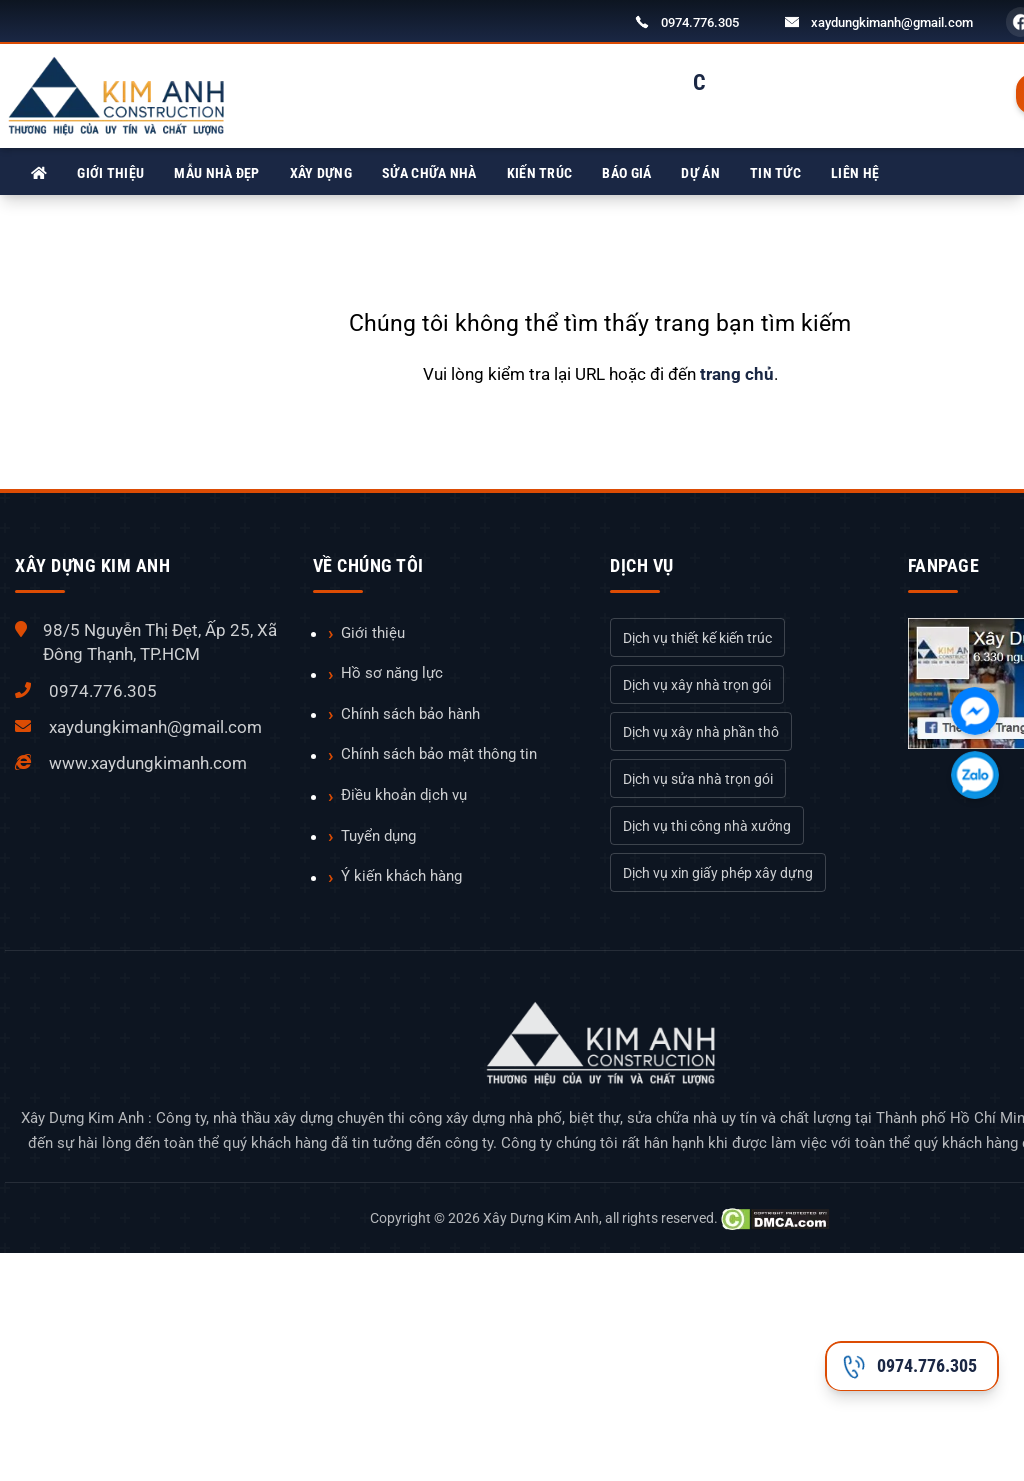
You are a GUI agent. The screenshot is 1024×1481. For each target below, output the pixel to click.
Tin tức (775, 173)
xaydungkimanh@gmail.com (892, 22)
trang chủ (737, 374)
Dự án (700, 173)
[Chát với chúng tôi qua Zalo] (975, 775)
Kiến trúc (540, 173)
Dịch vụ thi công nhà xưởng (707, 826)
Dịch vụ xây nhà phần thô (701, 732)
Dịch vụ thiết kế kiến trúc (697, 638)
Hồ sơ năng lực (392, 673)
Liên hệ (855, 173)
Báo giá (626, 173)
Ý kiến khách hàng (401, 876)
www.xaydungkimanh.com (148, 763)
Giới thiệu (110, 173)
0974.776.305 (700, 22)
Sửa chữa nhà (429, 173)
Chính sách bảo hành (410, 714)
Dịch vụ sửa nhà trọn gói (698, 779)
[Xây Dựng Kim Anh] (39, 173)
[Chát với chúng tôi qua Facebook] (975, 711)
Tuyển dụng (378, 836)
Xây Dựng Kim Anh (541, 1218)
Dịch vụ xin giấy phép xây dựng (718, 873)
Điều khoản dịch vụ (404, 795)
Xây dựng (321, 173)
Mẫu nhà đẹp (216, 173)
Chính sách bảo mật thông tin (439, 754)
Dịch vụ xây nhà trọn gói (697, 685)
